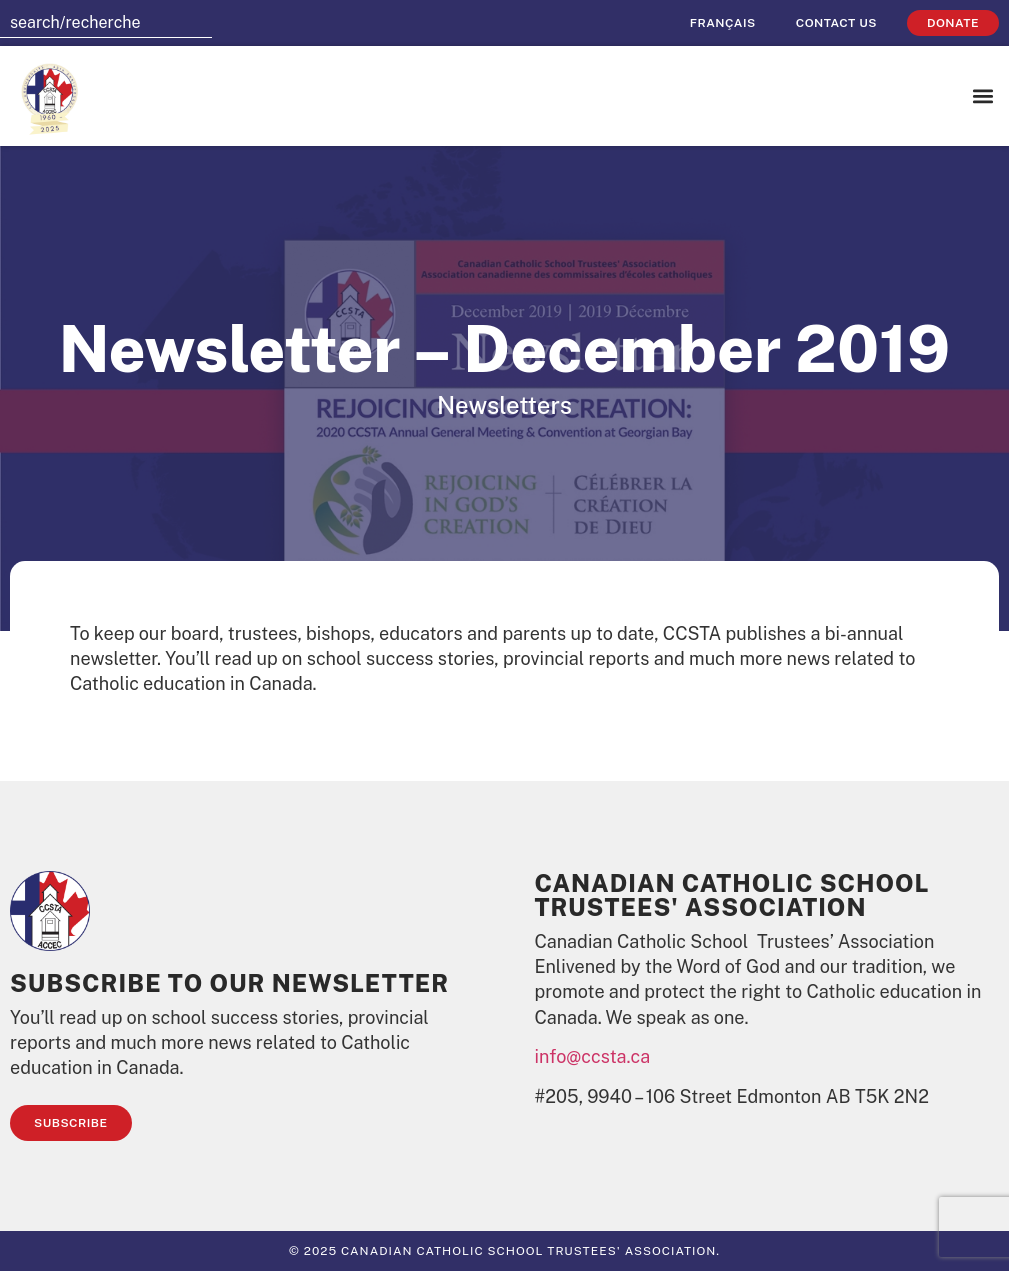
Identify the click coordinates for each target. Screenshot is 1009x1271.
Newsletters (504, 405)
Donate (953, 23)
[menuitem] (723, 23)
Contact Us (836, 23)
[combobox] (106, 23)
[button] (982, 96)
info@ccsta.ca (593, 1056)
